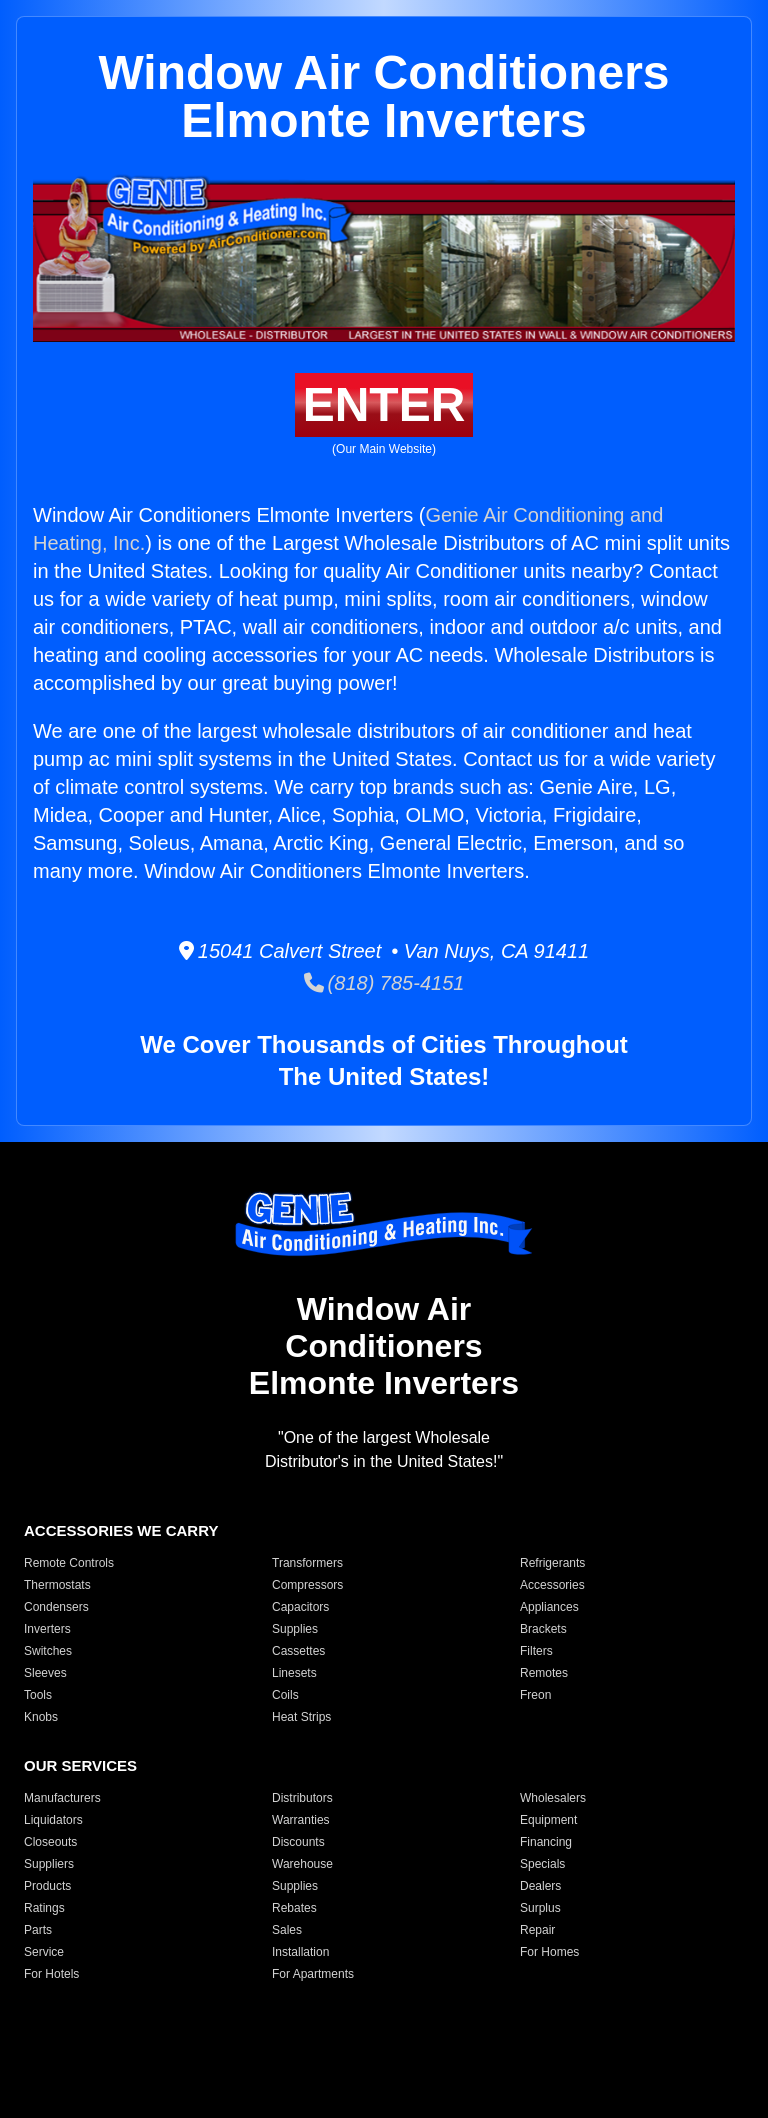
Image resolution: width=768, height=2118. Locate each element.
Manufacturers (62, 1798)
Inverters (47, 1629)
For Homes (549, 1952)
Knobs (41, 1717)
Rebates (294, 1908)
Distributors (302, 1798)
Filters (536, 1651)
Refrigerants (552, 1563)
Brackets (543, 1629)
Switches (48, 1651)
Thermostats (57, 1585)
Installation (300, 1952)
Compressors (307, 1585)
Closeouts (50, 1842)
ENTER (384, 404)
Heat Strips (301, 1717)
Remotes (544, 1673)
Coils (285, 1695)
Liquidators (53, 1820)
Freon (535, 1695)
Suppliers (49, 1864)
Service (44, 1952)
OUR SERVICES (80, 1765)
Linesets (294, 1673)
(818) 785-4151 (384, 983)
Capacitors (300, 1607)
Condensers (56, 1607)
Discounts (298, 1842)
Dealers (540, 1886)
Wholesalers (553, 1798)
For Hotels (51, 1974)
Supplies (295, 1629)
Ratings (44, 1908)
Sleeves (45, 1673)
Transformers (307, 1563)
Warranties (301, 1820)
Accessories (552, 1585)
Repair (537, 1930)
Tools (38, 1695)
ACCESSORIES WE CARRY (121, 1530)
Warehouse (302, 1864)
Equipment (548, 1820)
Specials (542, 1864)
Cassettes (298, 1651)
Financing (546, 1842)
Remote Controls (69, 1563)
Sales (287, 1930)
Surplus (540, 1908)
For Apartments (313, 1974)
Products (47, 1886)
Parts (38, 1930)
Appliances (549, 1607)
